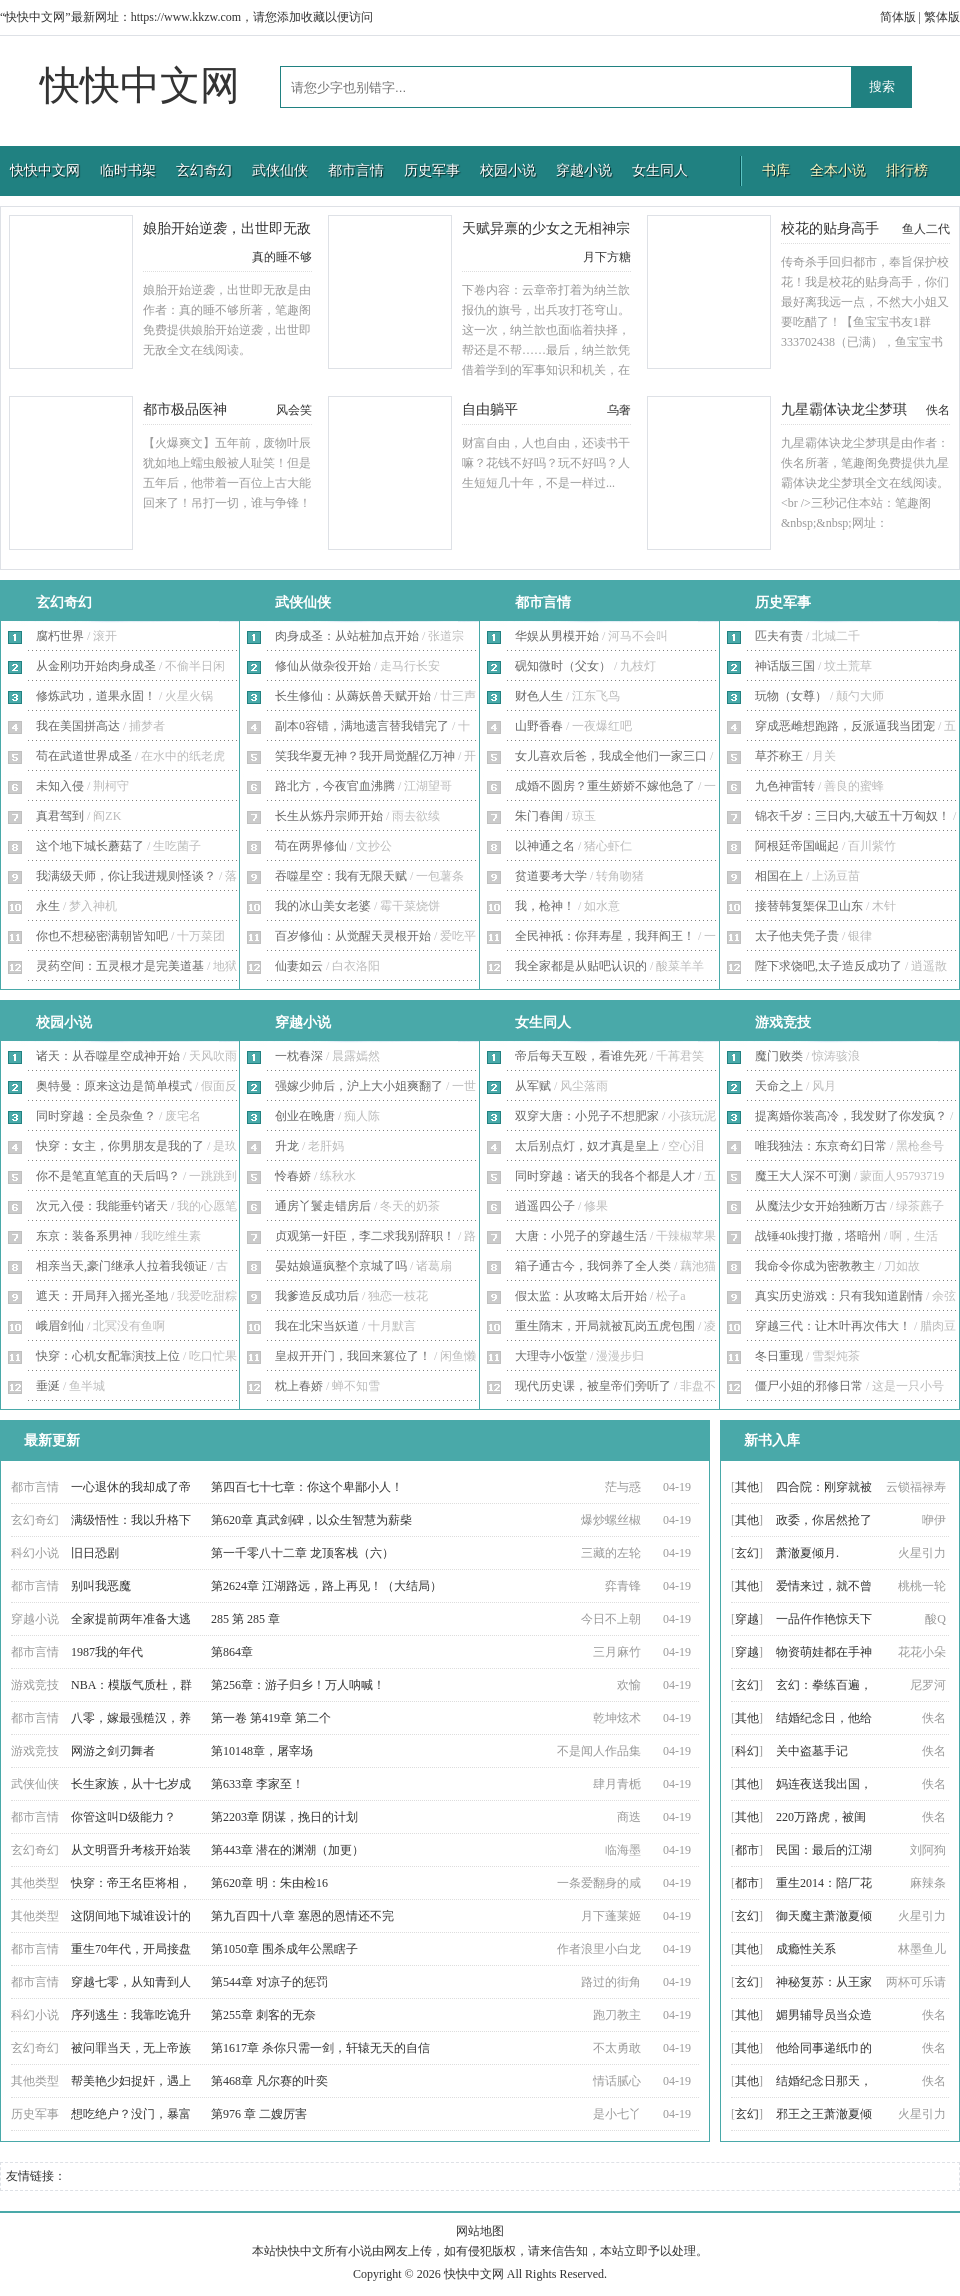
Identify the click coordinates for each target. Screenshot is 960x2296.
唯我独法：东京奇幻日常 (821, 1146)
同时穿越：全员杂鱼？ (96, 1116)
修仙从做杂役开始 (323, 666)
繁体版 (942, 17)
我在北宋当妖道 (317, 1326)
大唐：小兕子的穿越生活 (581, 1236)
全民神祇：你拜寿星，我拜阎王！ (605, 936)
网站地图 (480, 2231)
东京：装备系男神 (84, 1236)
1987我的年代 (107, 1652)
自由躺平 (490, 409)
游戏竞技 (783, 1022)
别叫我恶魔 (101, 1586)
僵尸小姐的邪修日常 (809, 1386)
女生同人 (660, 170)
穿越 (747, 1619)
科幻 (747, 1751)
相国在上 (779, 876)
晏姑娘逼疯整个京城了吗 (341, 1266)
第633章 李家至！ (257, 1784)
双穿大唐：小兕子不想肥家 (587, 1116)
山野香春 (539, 726)
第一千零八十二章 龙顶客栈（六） (302, 1553)
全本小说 (838, 170)
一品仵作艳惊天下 (824, 1619)
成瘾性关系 (806, 1949)
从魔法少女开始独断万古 (821, 1206)
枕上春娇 (299, 1386)
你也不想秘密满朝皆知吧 (102, 936)
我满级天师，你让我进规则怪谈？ (126, 876)
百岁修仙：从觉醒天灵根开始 (353, 936)
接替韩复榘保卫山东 (809, 906)
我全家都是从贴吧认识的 (581, 966)
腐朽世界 (60, 636)
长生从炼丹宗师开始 (329, 816)
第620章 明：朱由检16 (269, 1883)
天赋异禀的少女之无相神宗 (546, 228)
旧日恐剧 (95, 1553)
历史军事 (432, 170)
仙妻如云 (299, 966)
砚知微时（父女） (563, 666)
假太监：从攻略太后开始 (581, 1296)
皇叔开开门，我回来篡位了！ (353, 1356)
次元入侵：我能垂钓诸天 (102, 1206)
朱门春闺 (539, 816)
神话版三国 (785, 666)
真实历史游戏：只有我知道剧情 (839, 1296)
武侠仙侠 (280, 170)
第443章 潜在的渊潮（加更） (287, 1850)
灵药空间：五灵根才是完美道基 (120, 966)
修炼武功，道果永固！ (96, 696)
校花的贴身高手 (830, 228)
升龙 (287, 1146)
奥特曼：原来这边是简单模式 (114, 1086)
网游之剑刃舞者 (113, 1751)
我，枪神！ (545, 906)
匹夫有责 (779, 636)
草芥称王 (779, 756)
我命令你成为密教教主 (815, 1266)
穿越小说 (584, 170)
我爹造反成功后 (317, 1296)
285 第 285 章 (245, 1619)
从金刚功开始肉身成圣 (96, 666)
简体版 (898, 17)
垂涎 (48, 1386)
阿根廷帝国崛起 (797, 846)
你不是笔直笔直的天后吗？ (108, 1176)
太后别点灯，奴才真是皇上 (587, 1146)
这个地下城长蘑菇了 (90, 846)
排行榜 (907, 170)
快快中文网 (140, 85)
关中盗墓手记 (812, 1751)
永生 (48, 906)
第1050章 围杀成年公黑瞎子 (284, 1949)
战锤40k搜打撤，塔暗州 (818, 1236)
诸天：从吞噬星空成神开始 (108, 1056)
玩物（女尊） (791, 696)
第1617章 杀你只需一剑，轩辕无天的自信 (320, 2048)
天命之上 (779, 1086)
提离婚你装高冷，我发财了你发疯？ (851, 1116)
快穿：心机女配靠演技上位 (108, 1356)
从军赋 (533, 1086)
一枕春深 (299, 1056)
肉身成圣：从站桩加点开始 (347, 636)
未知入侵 (60, 786)
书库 (776, 170)
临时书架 (128, 170)
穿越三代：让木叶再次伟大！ (833, 1326)
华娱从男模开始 (557, 636)
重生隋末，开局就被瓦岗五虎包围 (605, 1326)
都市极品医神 (185, 409)
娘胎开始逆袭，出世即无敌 (227, 228)
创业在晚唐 (305, 1116)
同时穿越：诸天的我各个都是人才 (605, 1176)
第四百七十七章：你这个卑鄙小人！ (307, 1487)
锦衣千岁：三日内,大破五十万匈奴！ (852, 816)
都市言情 (356, 170)
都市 (747, 1850)
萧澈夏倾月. (807, 1553)
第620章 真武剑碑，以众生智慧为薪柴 (311, 1520)
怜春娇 (293, 1176)
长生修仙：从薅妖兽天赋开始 (353, 696)
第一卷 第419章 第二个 (271, 1718)
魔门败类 (779, 1056)
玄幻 (747, 1553)
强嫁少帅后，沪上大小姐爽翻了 (359, 1086)
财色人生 (539, 696)
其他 (747, 1487)
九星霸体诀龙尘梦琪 (844, 409)
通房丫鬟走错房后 (323, 1206)
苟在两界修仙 (311, 846)
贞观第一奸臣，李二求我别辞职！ (365, 1236)
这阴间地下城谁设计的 (131, 1916)
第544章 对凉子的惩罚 (269, 1982)
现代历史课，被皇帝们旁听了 (593, 1386)
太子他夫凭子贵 (797, 936)
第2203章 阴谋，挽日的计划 (284, 1817)
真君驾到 (60, 816)
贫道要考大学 (551, 876)
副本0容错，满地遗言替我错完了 (362, 726)
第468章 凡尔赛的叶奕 (269, 2081)
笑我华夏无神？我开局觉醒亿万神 (365, 756)
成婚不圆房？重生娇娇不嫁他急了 (605, 786)
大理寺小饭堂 (551, 1356)
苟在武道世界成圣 (84, 756)
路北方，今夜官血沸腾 (335, 786)
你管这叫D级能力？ (123, 1817)
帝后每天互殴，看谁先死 (581, 1056)
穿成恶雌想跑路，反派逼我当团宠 (845, 726)
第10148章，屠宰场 (262, 1751)
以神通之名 (545, 846)
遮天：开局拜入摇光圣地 (102, 1296)
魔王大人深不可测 (803, 1176)
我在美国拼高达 (78, 726)
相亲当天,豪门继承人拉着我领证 (121, 1266)
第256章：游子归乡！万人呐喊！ (298, 1685)
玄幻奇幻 (204, 170)
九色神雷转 (785, 786)
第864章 (232, 1652)
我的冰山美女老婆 (323, 906)
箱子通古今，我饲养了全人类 (593, 1266)
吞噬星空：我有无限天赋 (341, 876)
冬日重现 (779, 1356)
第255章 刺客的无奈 (263, 2015)
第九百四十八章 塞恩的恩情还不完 (302, 1916)
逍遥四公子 (545, 1206)
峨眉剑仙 (60, 1326)
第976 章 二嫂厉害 (259, 2114)
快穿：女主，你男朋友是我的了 (120, 1146)
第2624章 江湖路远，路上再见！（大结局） (326, 1586)
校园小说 (508, 170)
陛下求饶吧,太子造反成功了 (828, 966)
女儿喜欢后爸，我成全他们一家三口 (611, 756)
